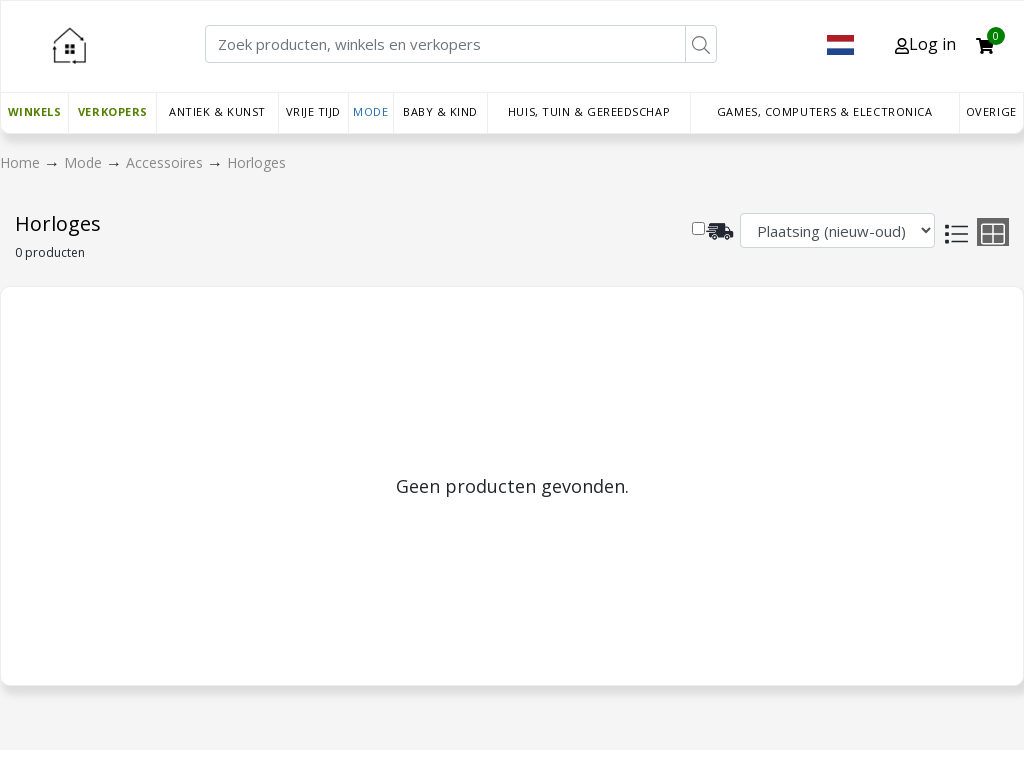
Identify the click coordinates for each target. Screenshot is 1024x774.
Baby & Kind (440, 111)
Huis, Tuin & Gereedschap (589, 111)
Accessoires (166, 162)
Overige (991, 111)
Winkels (35, 111)
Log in (925, 44)
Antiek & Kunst (217, 111)
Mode (370, 111)
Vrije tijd (314, 111)
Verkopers (113, 111)
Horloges (256, 162)
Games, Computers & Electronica (825, 111)
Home (22, 162)
